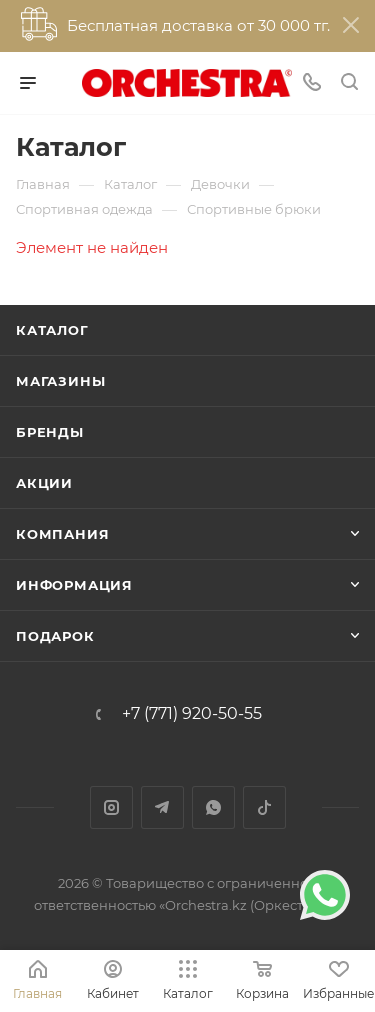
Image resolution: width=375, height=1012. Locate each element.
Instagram (111, 807)
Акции (44, 483)
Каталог (52, 330)
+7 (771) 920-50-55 (192, 714)
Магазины (60, 381)
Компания (62, 534)
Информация (74, 585)
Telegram (162, 807)
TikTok (264, 807)
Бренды (50, 432)
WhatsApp (213, 807)
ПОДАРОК (55, 636)
